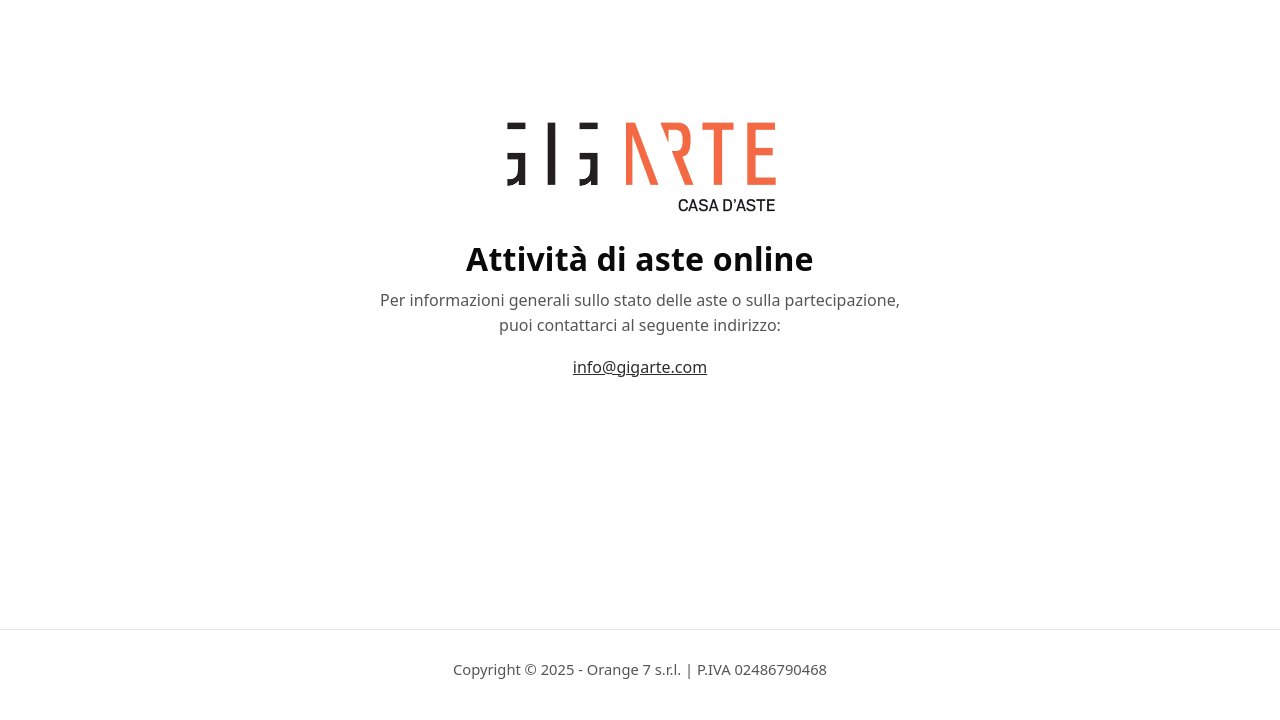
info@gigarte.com (640, 367)
